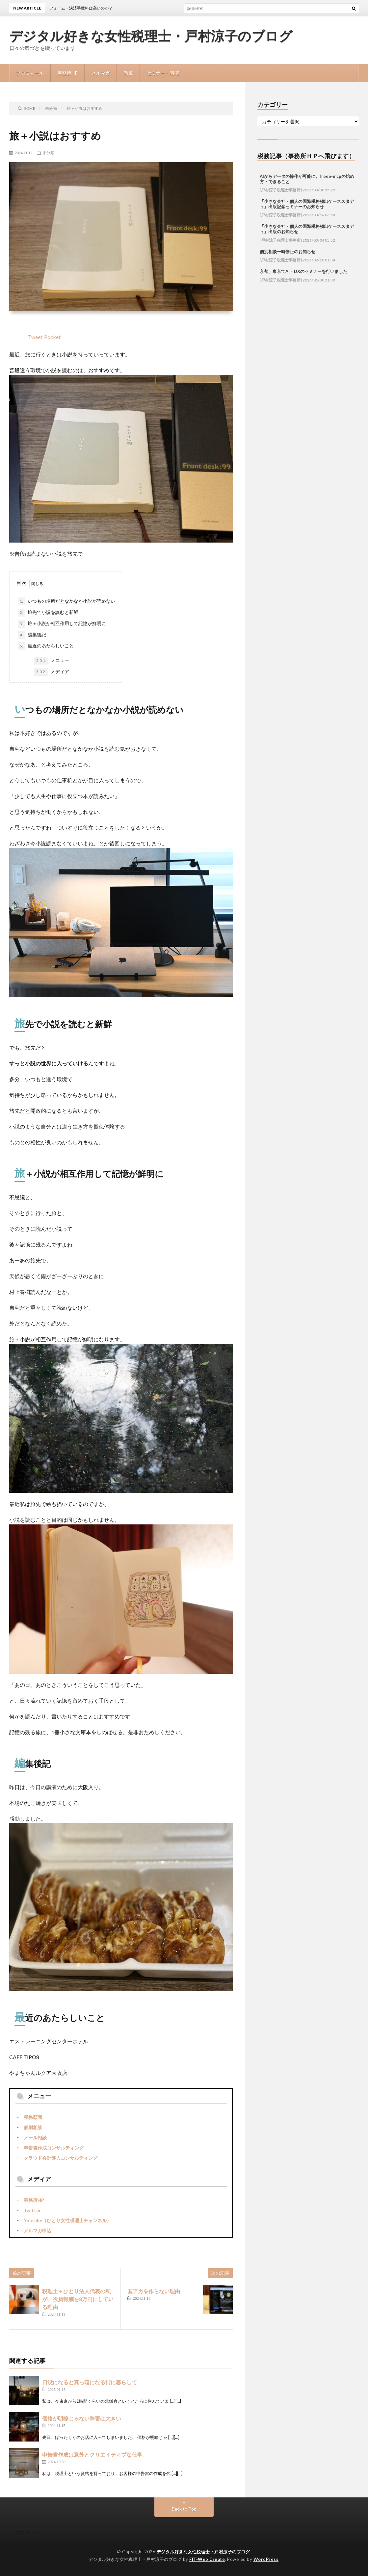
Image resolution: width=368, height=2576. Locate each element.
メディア (51, 672)
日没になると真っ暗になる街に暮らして (89, 2382)
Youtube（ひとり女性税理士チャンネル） (67, 2220)
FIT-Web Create (207, 2559)
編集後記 (32, 635)
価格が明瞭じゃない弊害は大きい (81, 2418)
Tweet (35, 337)
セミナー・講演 (163, 73)
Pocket (52, 337)
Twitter (32, 2210)
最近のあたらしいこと (46, 646)
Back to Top (184, 2509)
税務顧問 (33, 2117)
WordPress (266, 2559)
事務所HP (68, 73)
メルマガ (101, 73)
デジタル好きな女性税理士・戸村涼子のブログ (151, 36)
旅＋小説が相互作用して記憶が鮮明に (62, 624)
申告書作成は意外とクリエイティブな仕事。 (94, 2454)
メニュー (51, 661)
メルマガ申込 (37, 2230)
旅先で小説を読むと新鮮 (48, 613)
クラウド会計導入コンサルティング (60, 2158)
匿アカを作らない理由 (153, 2291)
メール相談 (35, 2137)
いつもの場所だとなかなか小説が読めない (66, 601)
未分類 (48, 153)
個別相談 (33, 2127)
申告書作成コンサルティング (54, 2148)
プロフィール (30, 73)
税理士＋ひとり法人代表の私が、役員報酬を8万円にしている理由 (78, 2299)
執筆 (128, 73)
